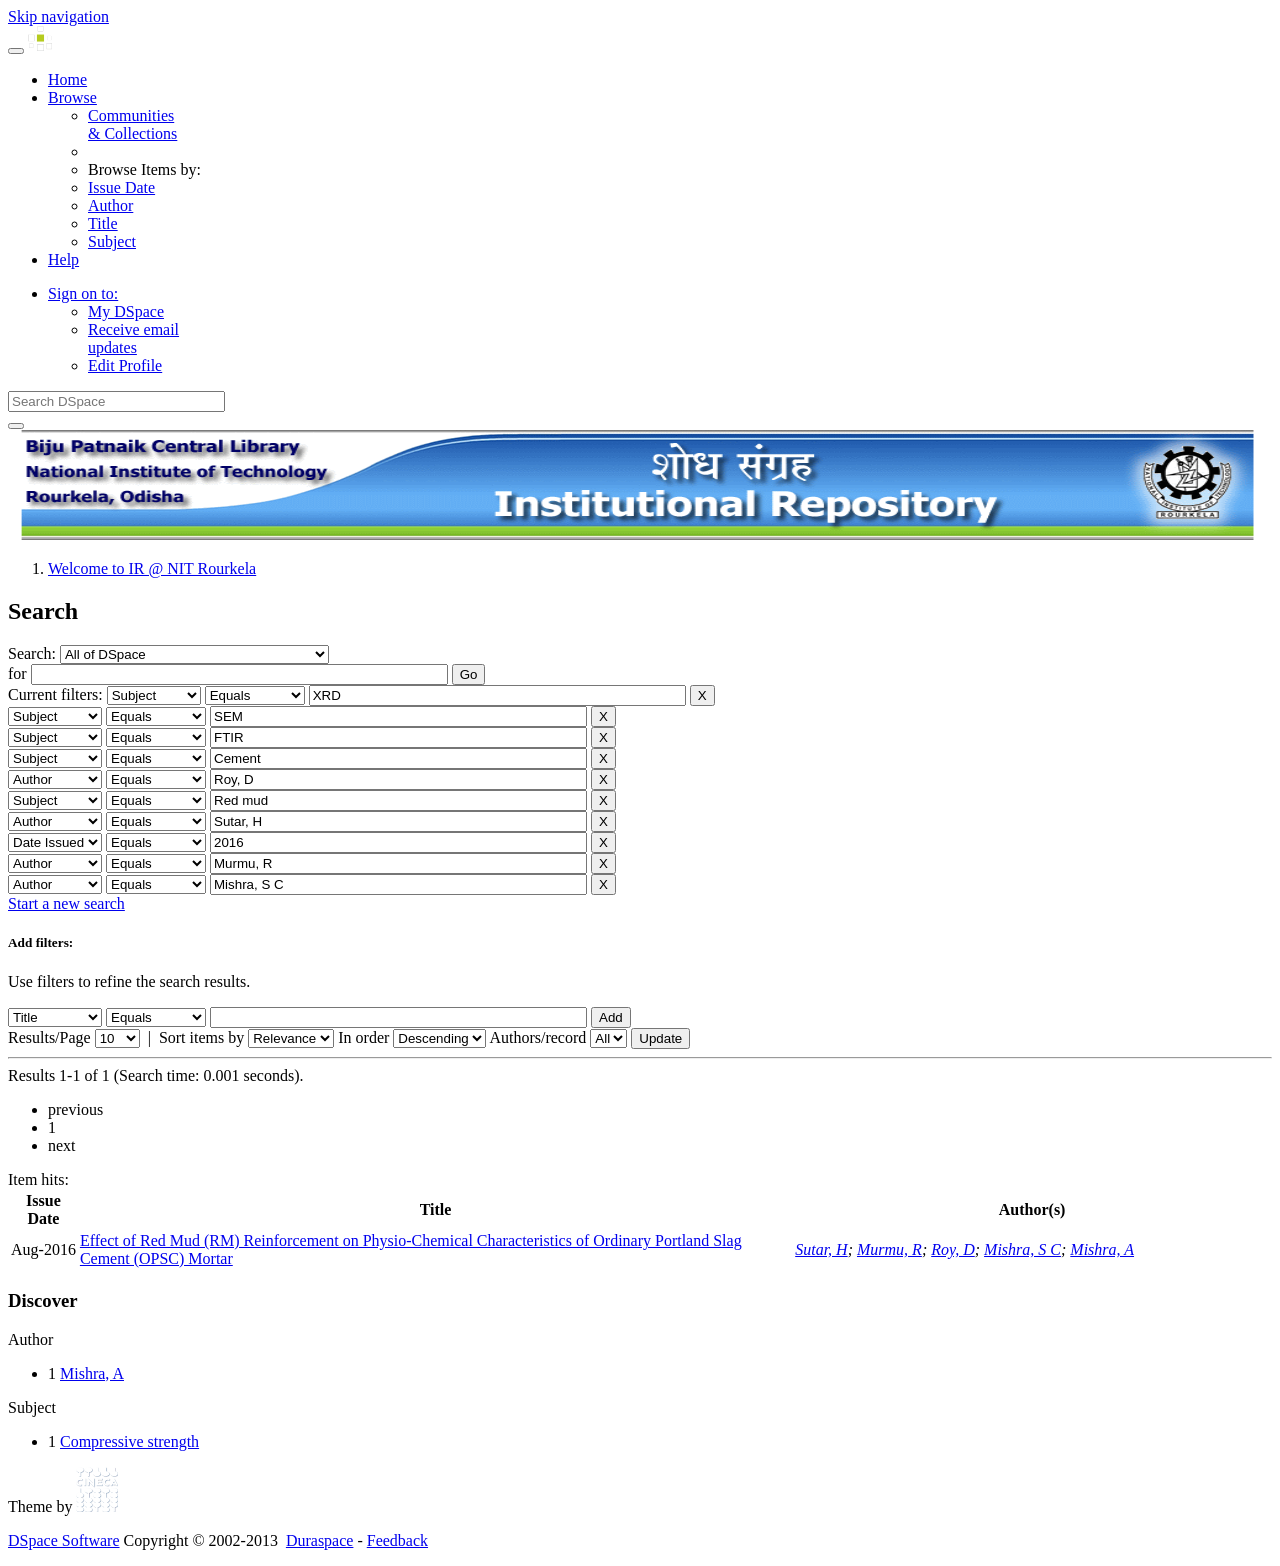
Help (63, 259)
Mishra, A (1102, 1249)
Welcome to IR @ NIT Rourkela (152, 568)
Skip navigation (58, 16)
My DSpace (126, 311)
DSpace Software (64, 1540)
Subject (112, 241)
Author (110, 205)
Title (103, 223)
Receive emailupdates (133, 338)
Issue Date (121, 187)
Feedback (397, 1540)
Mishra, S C (1022, 1249)
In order (363, 1037)
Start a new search (66, 903)
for (17, 673)
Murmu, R (889, 1249)
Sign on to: (83, 293)
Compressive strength (129, 1441)
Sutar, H (821, 1249)
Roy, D (953, 1249)
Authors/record (537, 1037)
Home (67, 79)
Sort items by (201, 1037)
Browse (72, 97)
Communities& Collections (132, 124)
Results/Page (49, 1037)
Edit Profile (125, 365)
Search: (34, 653)
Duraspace (320, 1540)
